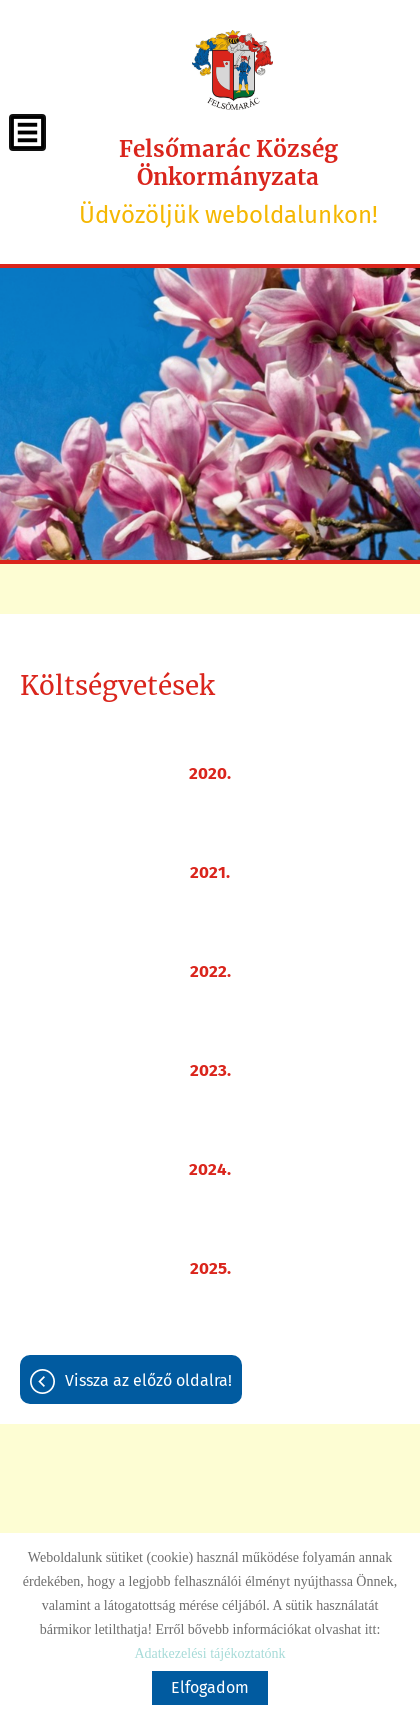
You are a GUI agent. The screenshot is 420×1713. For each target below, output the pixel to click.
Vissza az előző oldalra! (148, 1380)
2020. (210, 773)
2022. (210, 971)
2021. (210, 872)
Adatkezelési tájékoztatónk (209, 1653)
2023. (210, 1070)
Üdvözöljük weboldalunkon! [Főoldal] (228, 182)
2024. (210, 1169)
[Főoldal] (232, 70)
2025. (210, 1268)
